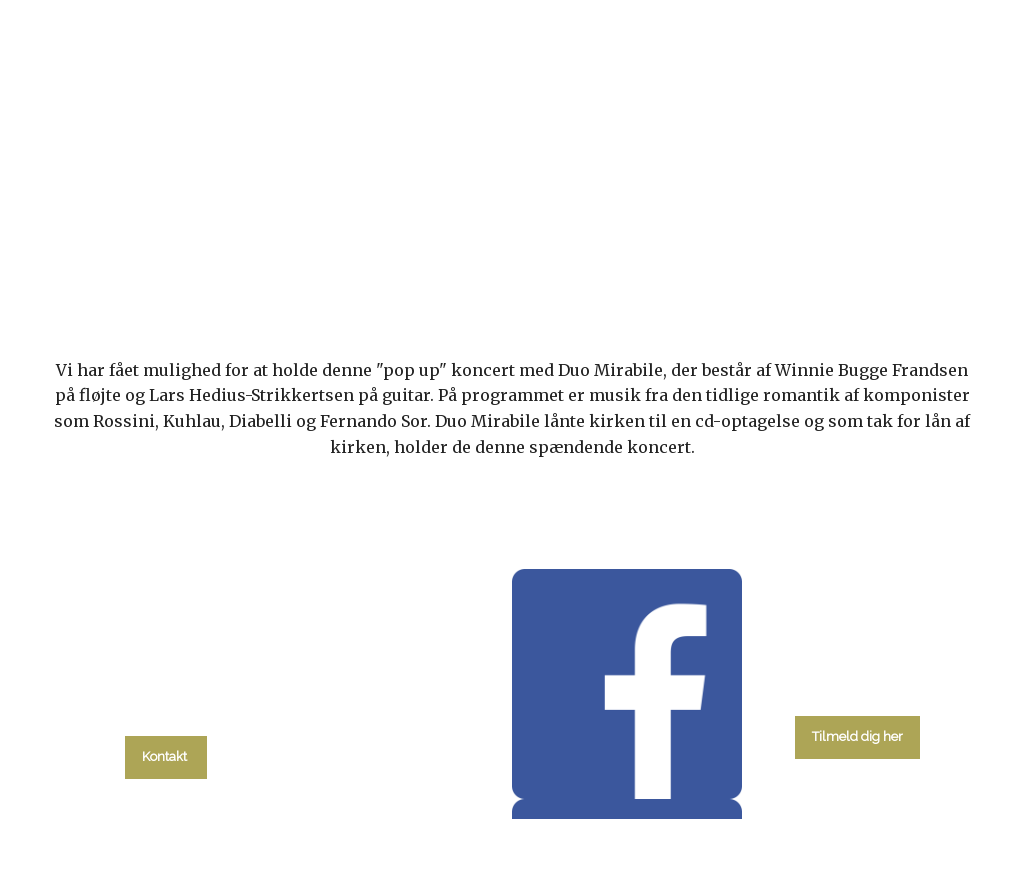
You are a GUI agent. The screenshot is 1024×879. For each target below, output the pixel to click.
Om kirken (753, 257)
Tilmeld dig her (857, 736)
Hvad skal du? (179, 257)
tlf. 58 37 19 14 (166, 712)
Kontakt (866, 257)
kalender (323, 257)
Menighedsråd (617, 257)
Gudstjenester (461, 257)
